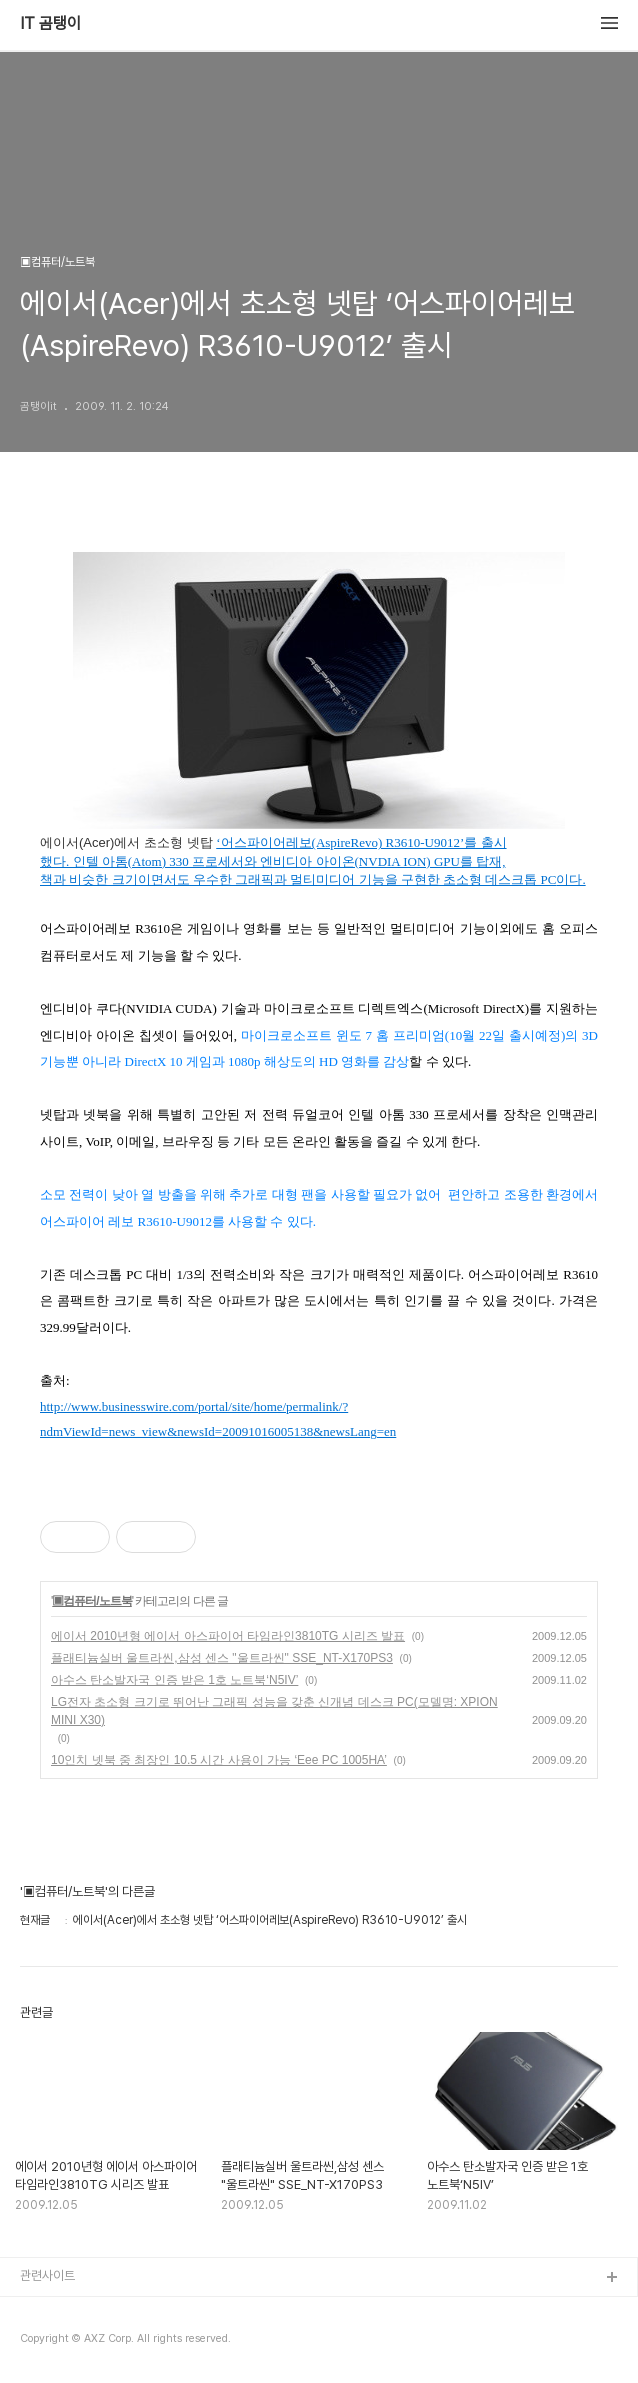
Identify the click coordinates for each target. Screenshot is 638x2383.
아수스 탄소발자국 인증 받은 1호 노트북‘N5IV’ (174, 1680)
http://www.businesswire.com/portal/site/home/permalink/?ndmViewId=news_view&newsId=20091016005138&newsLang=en (218, 1419)
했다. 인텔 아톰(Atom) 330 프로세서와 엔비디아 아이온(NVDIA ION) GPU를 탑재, (272, 862)
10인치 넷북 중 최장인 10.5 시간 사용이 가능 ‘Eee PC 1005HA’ (219, 1760)
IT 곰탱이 (50, 24)
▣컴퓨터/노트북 (91, 1601)
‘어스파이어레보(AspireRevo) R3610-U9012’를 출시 (361, 843)
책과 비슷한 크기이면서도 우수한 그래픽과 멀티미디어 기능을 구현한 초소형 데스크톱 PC (298, 880)
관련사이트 (47, 2275)
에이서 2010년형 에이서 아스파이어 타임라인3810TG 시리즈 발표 (228, 1636)
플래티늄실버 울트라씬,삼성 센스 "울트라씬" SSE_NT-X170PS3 (222, 1658)
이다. (570, 880)
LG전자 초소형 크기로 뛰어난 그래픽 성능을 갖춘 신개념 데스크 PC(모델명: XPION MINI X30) (274, 1711)
